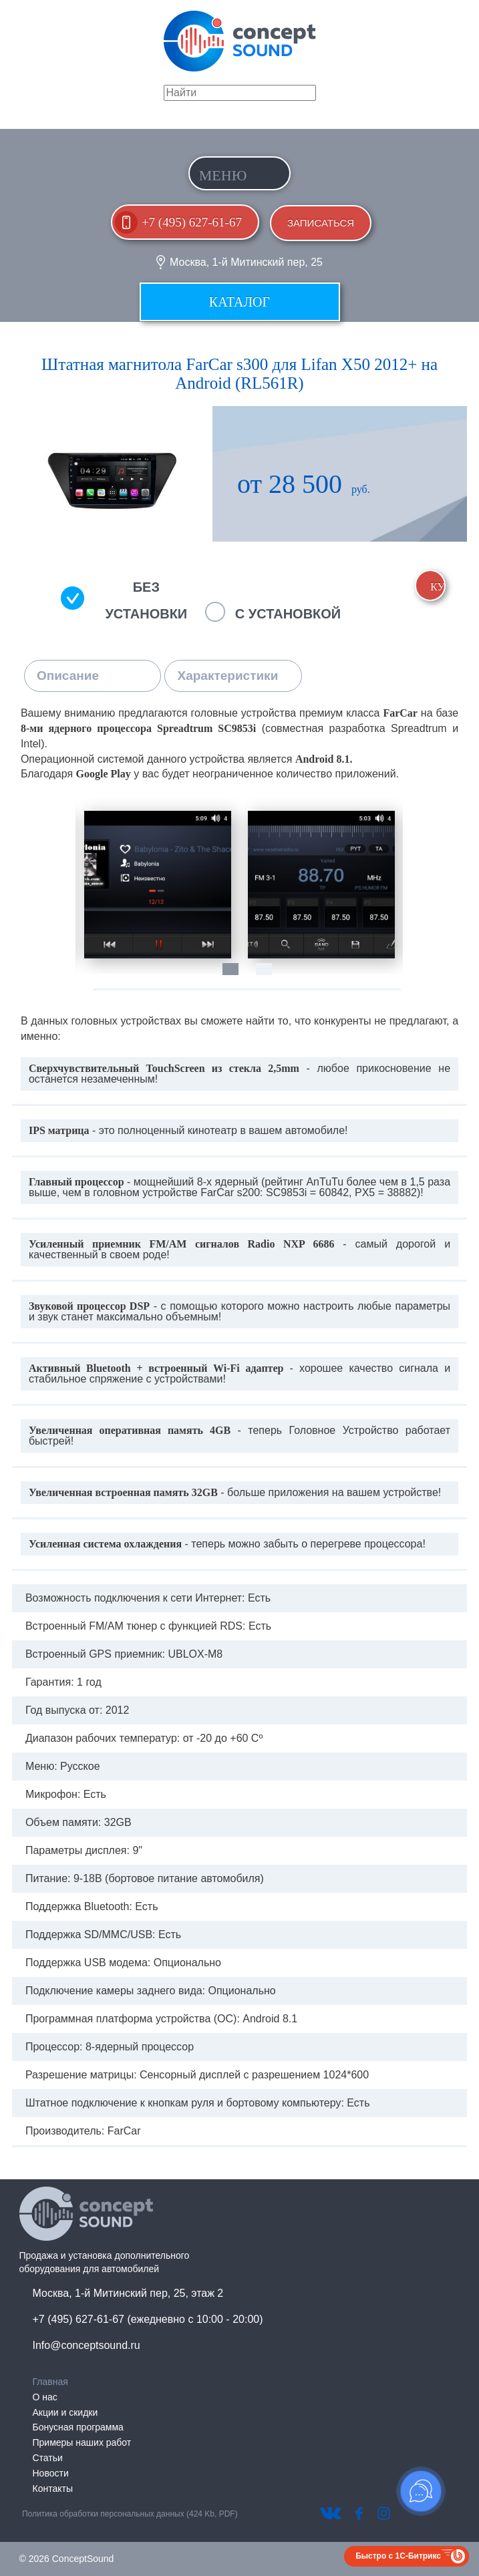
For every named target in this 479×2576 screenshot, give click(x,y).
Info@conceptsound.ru (86, 2345)
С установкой (288, 613)
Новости (51, 2473)
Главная (50, 2381)
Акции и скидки (65, 2412)
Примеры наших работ (82, 2442)
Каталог (239, 302)
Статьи (48, 2457)
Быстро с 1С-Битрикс (398, 2556)
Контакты (53, 2488)
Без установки (146, 600)
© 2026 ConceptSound (66, 2558)
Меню (223, 175)
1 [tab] (237, 975)
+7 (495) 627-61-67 (192, 222)
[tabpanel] (157, 884)
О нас (45, 2397)
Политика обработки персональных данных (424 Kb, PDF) (130, 2514)
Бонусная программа (78, 2427)
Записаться (320, 222)
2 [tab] (270, 975)
